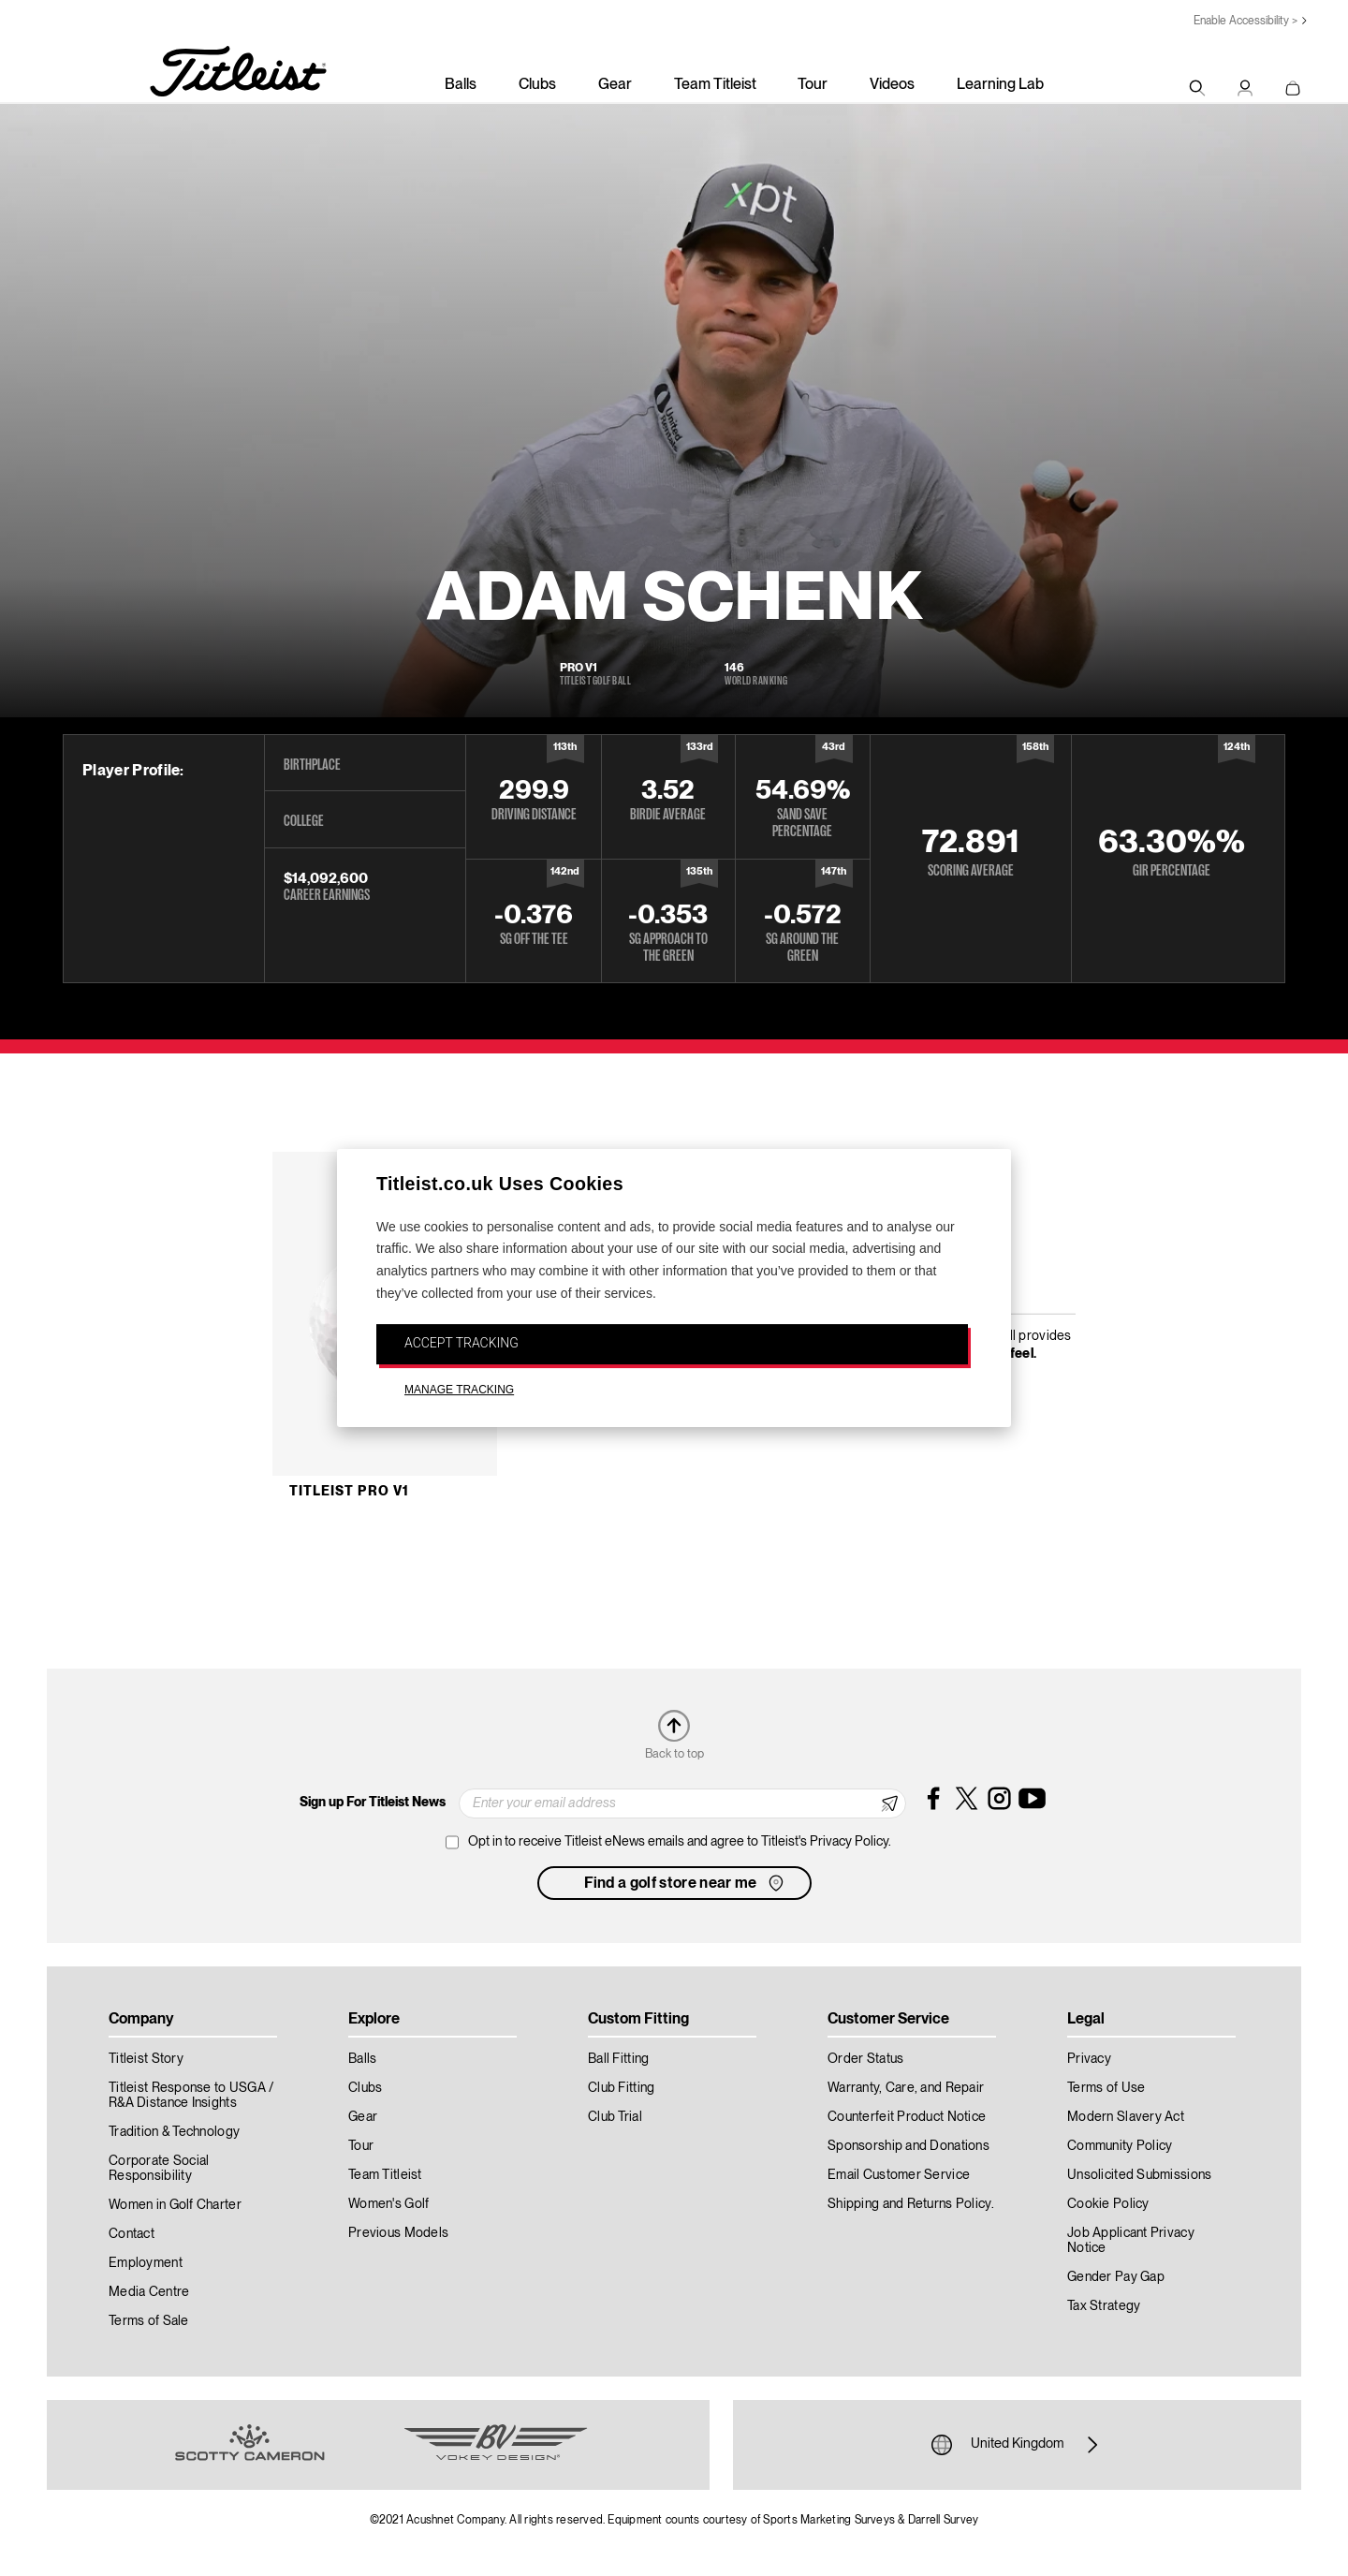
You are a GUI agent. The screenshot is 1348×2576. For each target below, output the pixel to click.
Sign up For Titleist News (373, 1802)
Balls (460, 85)
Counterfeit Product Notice (907, 2117)
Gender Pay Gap (1116, 2277)
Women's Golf (388, 2204)
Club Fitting (621, 2088)
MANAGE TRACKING (459, 1390)
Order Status (865, 2059)
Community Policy (1119, 2146)
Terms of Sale (149, 2321)
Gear (615, 85)
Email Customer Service (899, 2175)
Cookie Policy (1108, 2204)
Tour (813, 85)
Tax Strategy (1103, 2306)
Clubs (537, 85)
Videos (892, 85)
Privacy (1089, 2059)
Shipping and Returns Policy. (911, 2204)
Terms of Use (1106, 2088)
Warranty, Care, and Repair (906, 2088)
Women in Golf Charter (175, 2205)
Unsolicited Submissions (1139, 2175)
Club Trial (615, 2117)
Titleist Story (146, 2059)
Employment (146, 2263)
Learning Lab (1000, 85)
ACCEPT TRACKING (461, 1342)
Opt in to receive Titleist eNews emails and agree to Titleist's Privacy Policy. (679, 1841)
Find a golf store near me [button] (685, 1883)
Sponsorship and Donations (908, 2146)
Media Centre (149, 2292)
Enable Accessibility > (1245, 21)
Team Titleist (715, 85)
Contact (131, 2234)
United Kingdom (1017, 2445)
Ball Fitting (618, 2059)
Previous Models (398, 2233)
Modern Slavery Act (1125, 2117)
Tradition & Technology (174, 2132)
